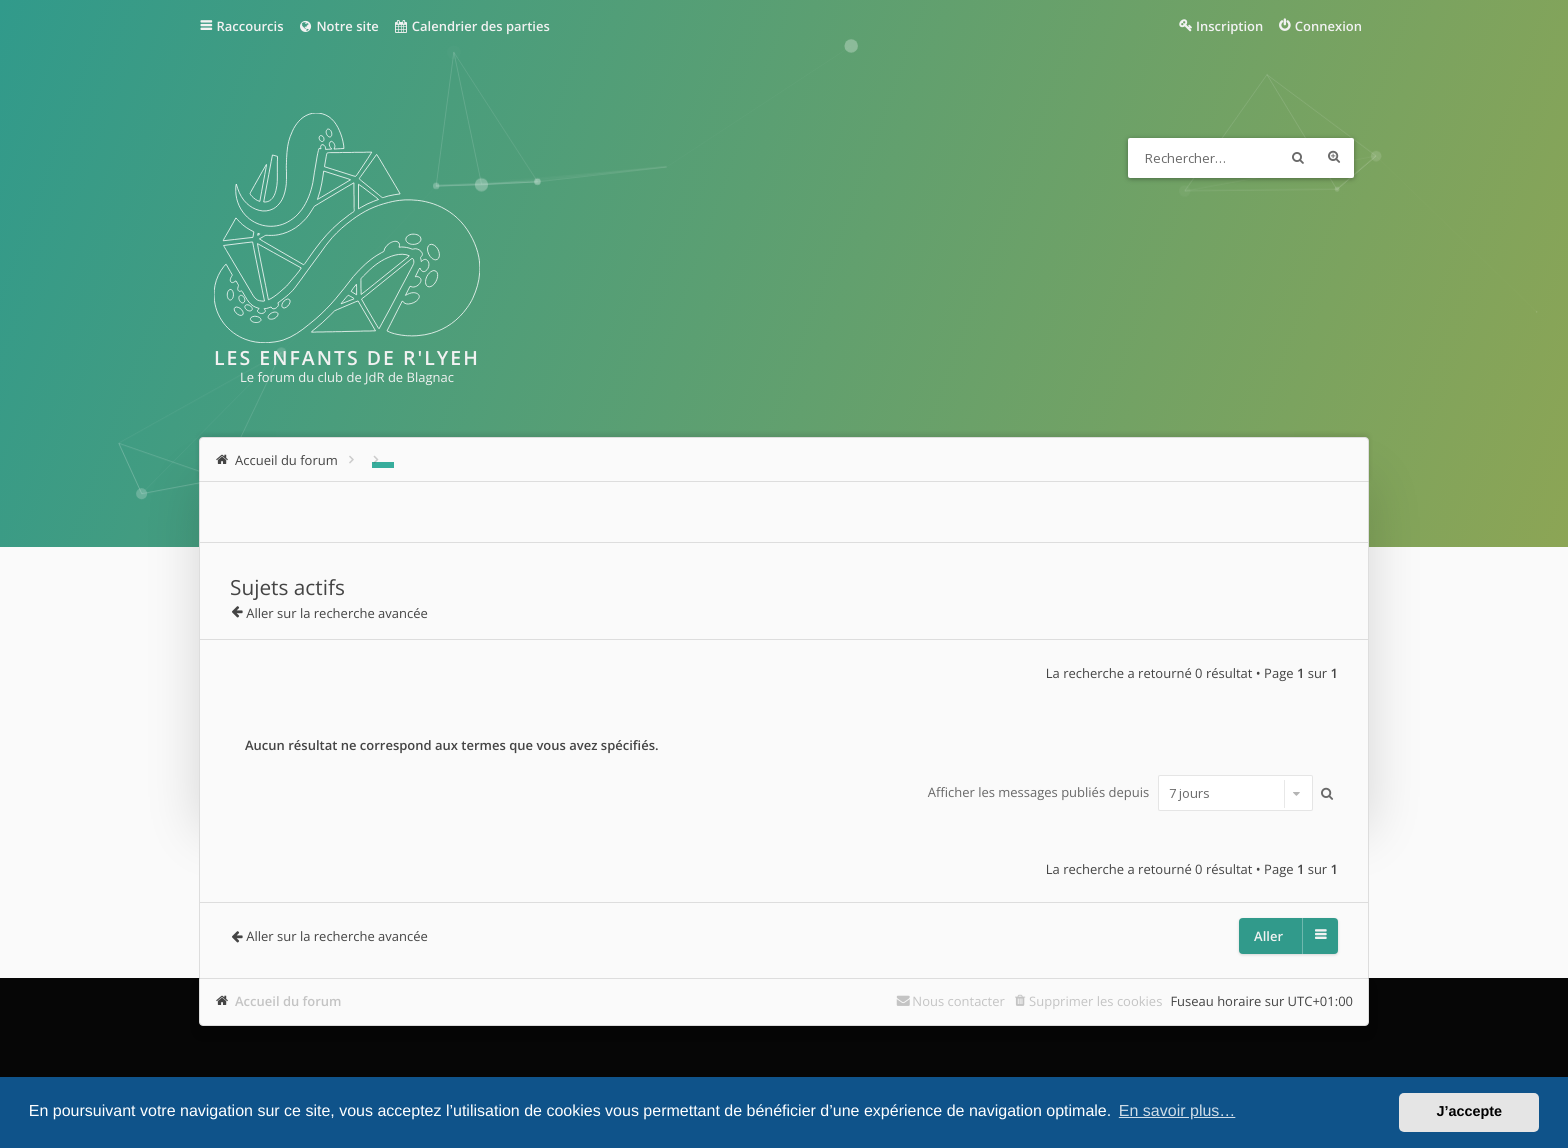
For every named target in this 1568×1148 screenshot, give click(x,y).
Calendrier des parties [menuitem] (471, 26)
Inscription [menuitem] (1229, 26)
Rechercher (1298, 158)
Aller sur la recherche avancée (337, 613)
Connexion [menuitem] (1328, 26)
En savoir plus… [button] (1177, 1111)
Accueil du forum (288, 1001)
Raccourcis (250, 26)
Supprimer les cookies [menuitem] (1095, 1001)
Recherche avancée (1334, 158)
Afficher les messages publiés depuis (1120, 793)
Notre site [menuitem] (337, 26)
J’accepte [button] (1469, 1112)
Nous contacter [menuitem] (958, 1001)
